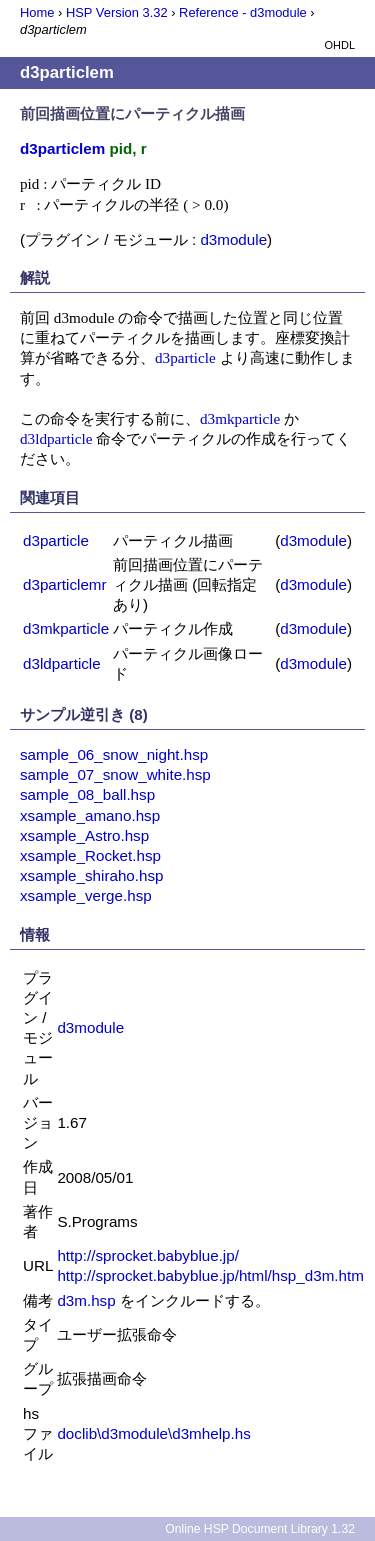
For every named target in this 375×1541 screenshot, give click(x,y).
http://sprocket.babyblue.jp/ (148, 1255)
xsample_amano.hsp (90, 815)
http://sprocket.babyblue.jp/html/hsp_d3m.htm (210, 1275)
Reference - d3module (243, 12)
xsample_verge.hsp (86, 895)
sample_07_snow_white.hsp (115, 774)
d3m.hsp (86, 1300)
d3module (233, 239)
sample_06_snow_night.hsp (114, 754)
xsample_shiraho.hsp (92, 875)
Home (37, 12)
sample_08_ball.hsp (87, 794)
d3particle (185, 357)
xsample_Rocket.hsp (90, 855)
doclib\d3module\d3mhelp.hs (153, 1433)
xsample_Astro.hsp (84, 835)
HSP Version (117, 12)
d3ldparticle (56, 438)
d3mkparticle (240, 418)
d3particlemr (65, 584)
